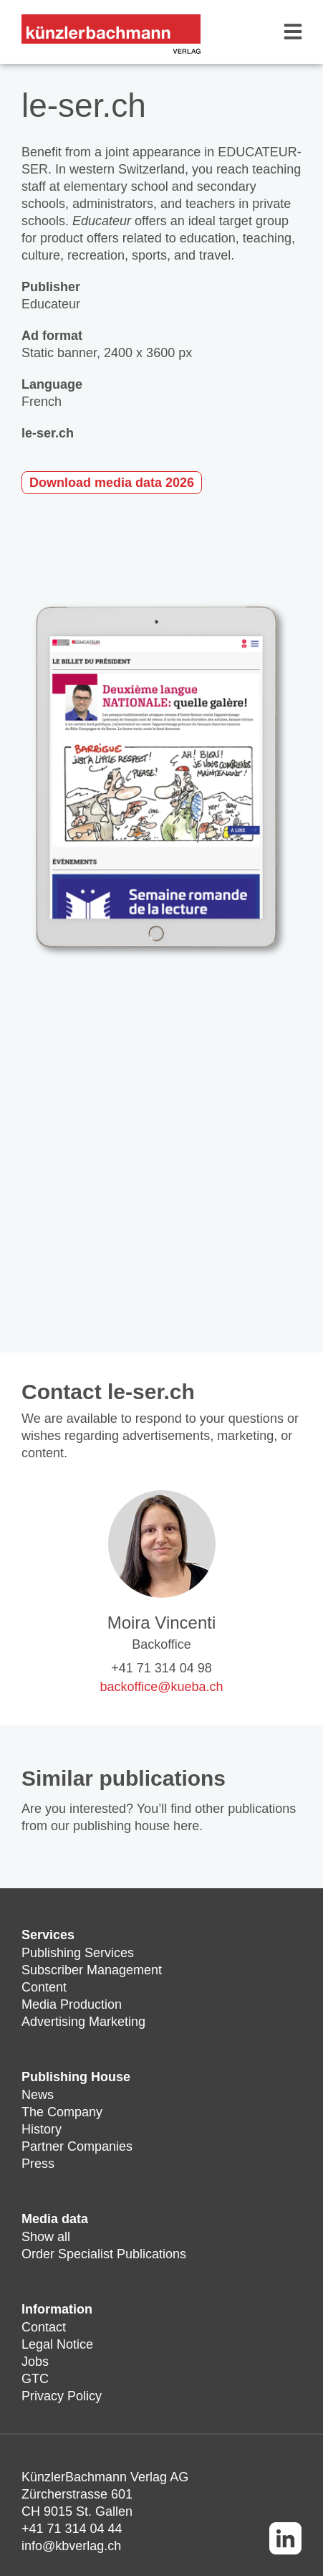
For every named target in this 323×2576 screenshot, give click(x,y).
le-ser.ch (47, 433)
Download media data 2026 (111, 482)
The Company (61, 2112)
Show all (45, 2237)
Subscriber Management (91, 1970)
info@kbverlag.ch (71, 2546)
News (37, 2095)
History (41, 2129)
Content (44, 1987)
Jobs (35, 2361)
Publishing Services (77, 1953)
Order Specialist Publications (103, 2254)
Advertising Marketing (83, 2021)
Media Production (71, 2004)
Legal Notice (57, 2344)
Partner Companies (76, 2146)
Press (37, 2163)
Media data (54, 2219)
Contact (43, 2327)
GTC (35, 2379)
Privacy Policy (61, 2396)
